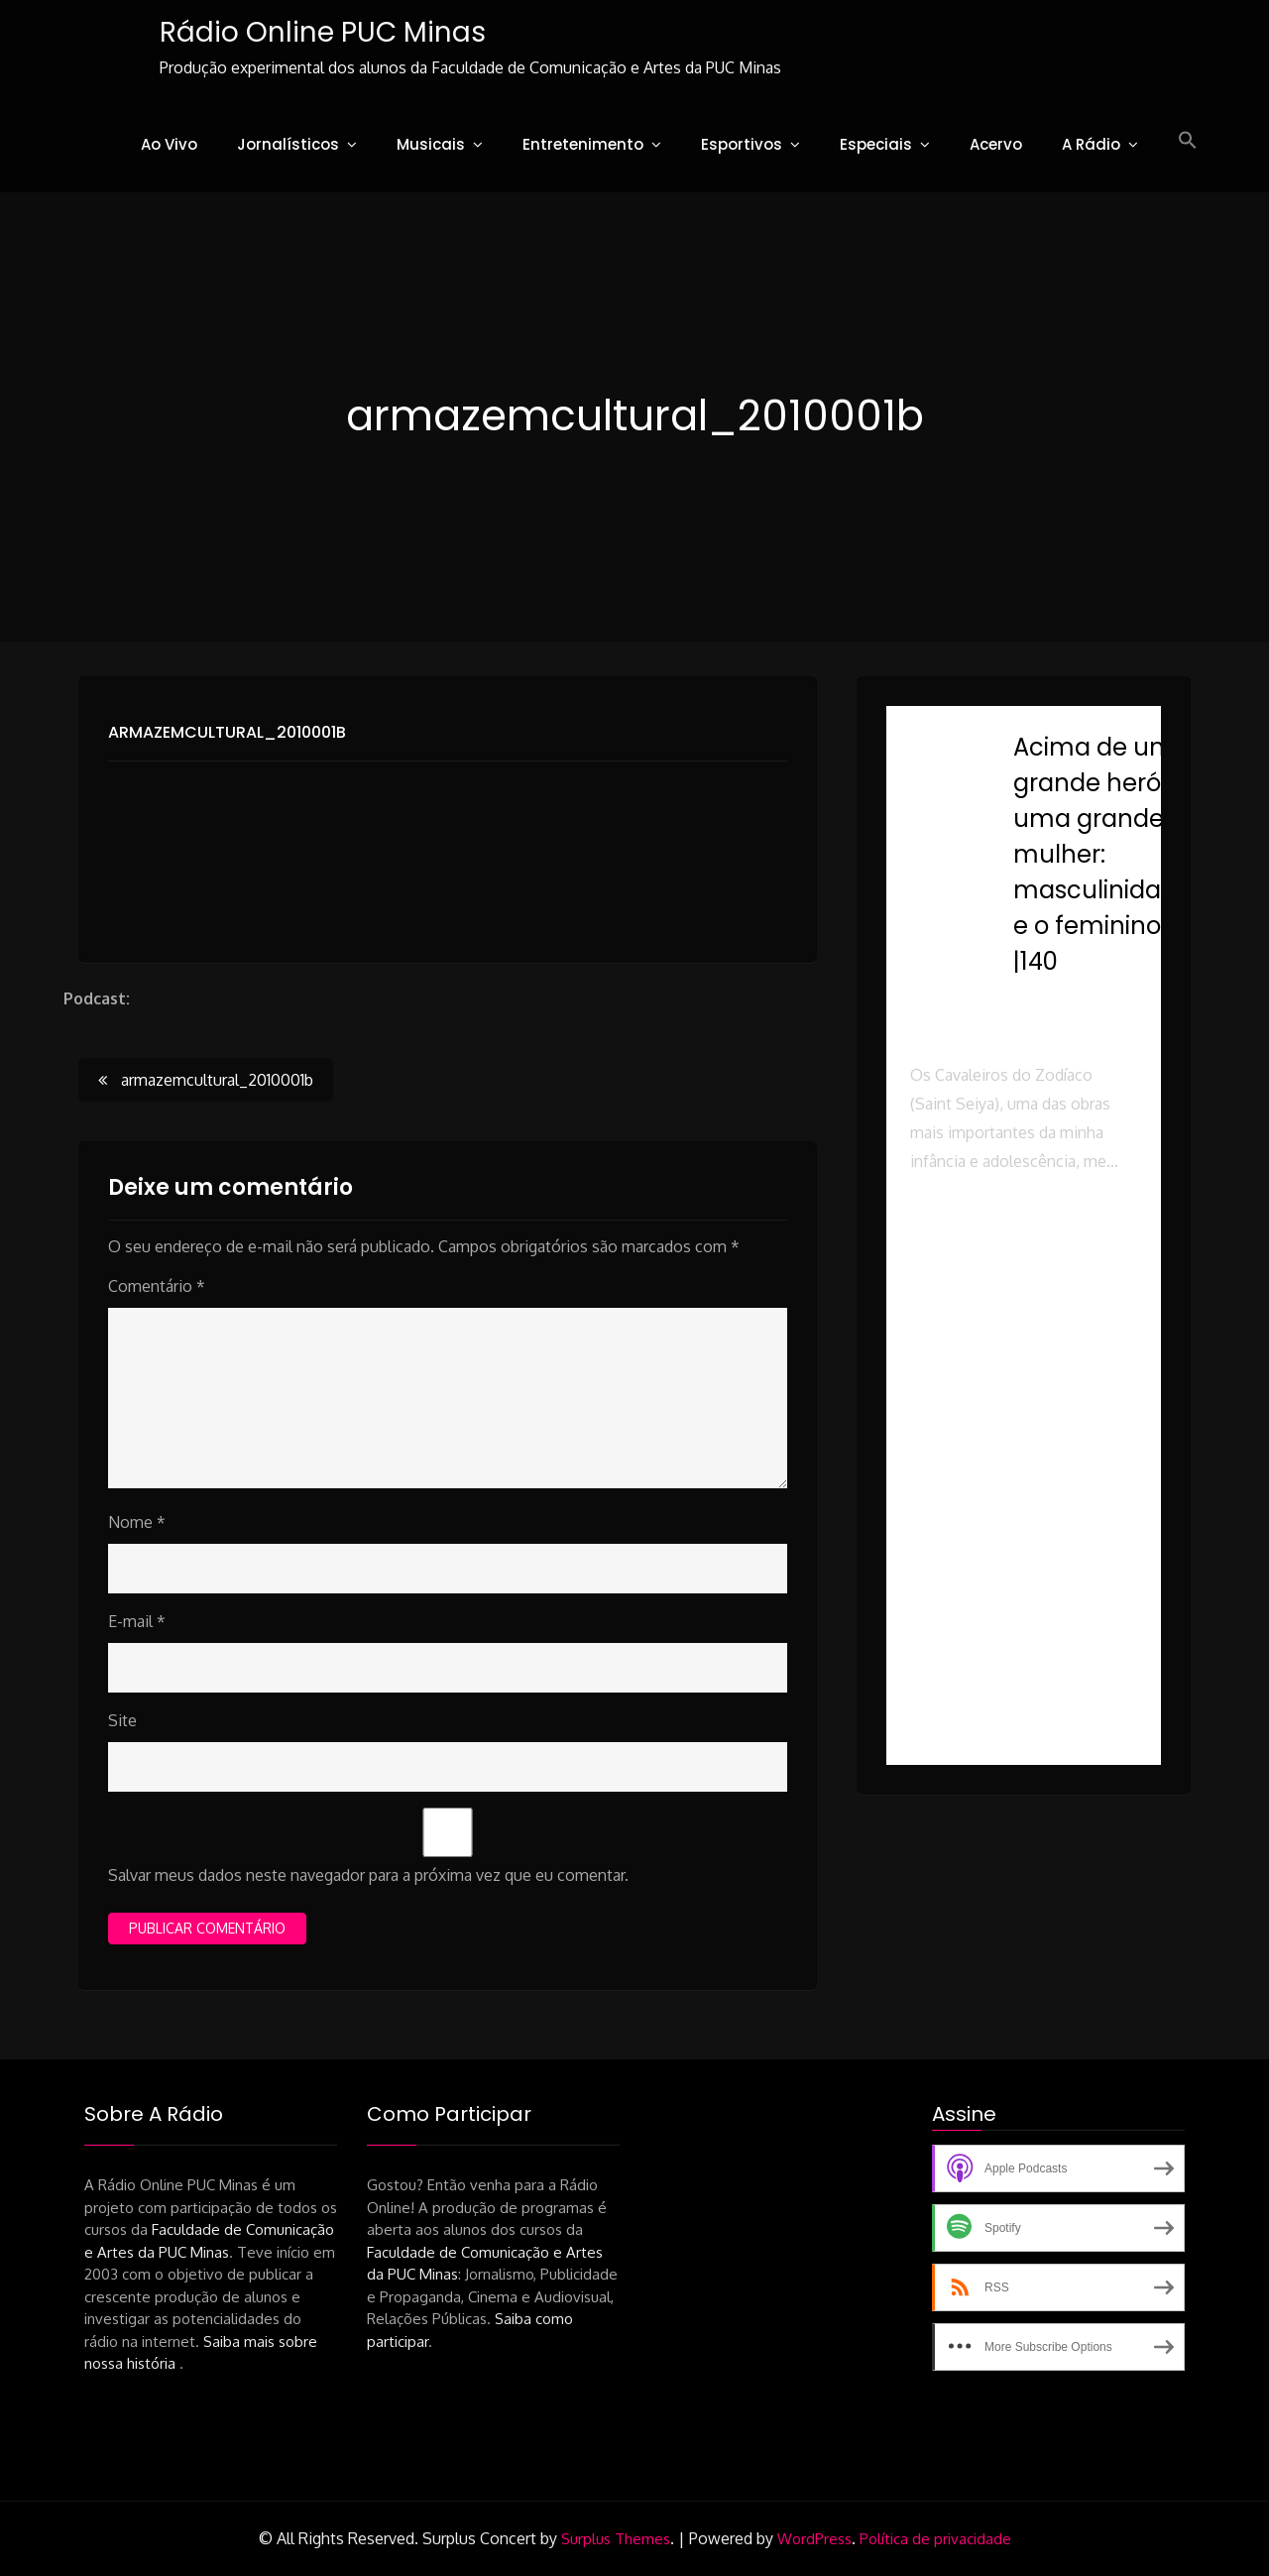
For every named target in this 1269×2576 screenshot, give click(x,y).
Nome (137, 1522)
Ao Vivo (169, 144)
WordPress (814, 2538)
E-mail (137, 1621)
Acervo (996, 144)
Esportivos (741, 144)
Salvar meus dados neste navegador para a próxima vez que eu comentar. (368, 1875)
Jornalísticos (288, 144)
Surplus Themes (615, 2538)
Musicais (431, 144)
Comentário (156, 1286)
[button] (1187, 140)
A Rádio (1091, 144)
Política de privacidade (935, 2538)
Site (122, 1720)
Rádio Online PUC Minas (321, 32)
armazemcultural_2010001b (227, 732)
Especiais (876, 144)
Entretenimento (582, 144)
